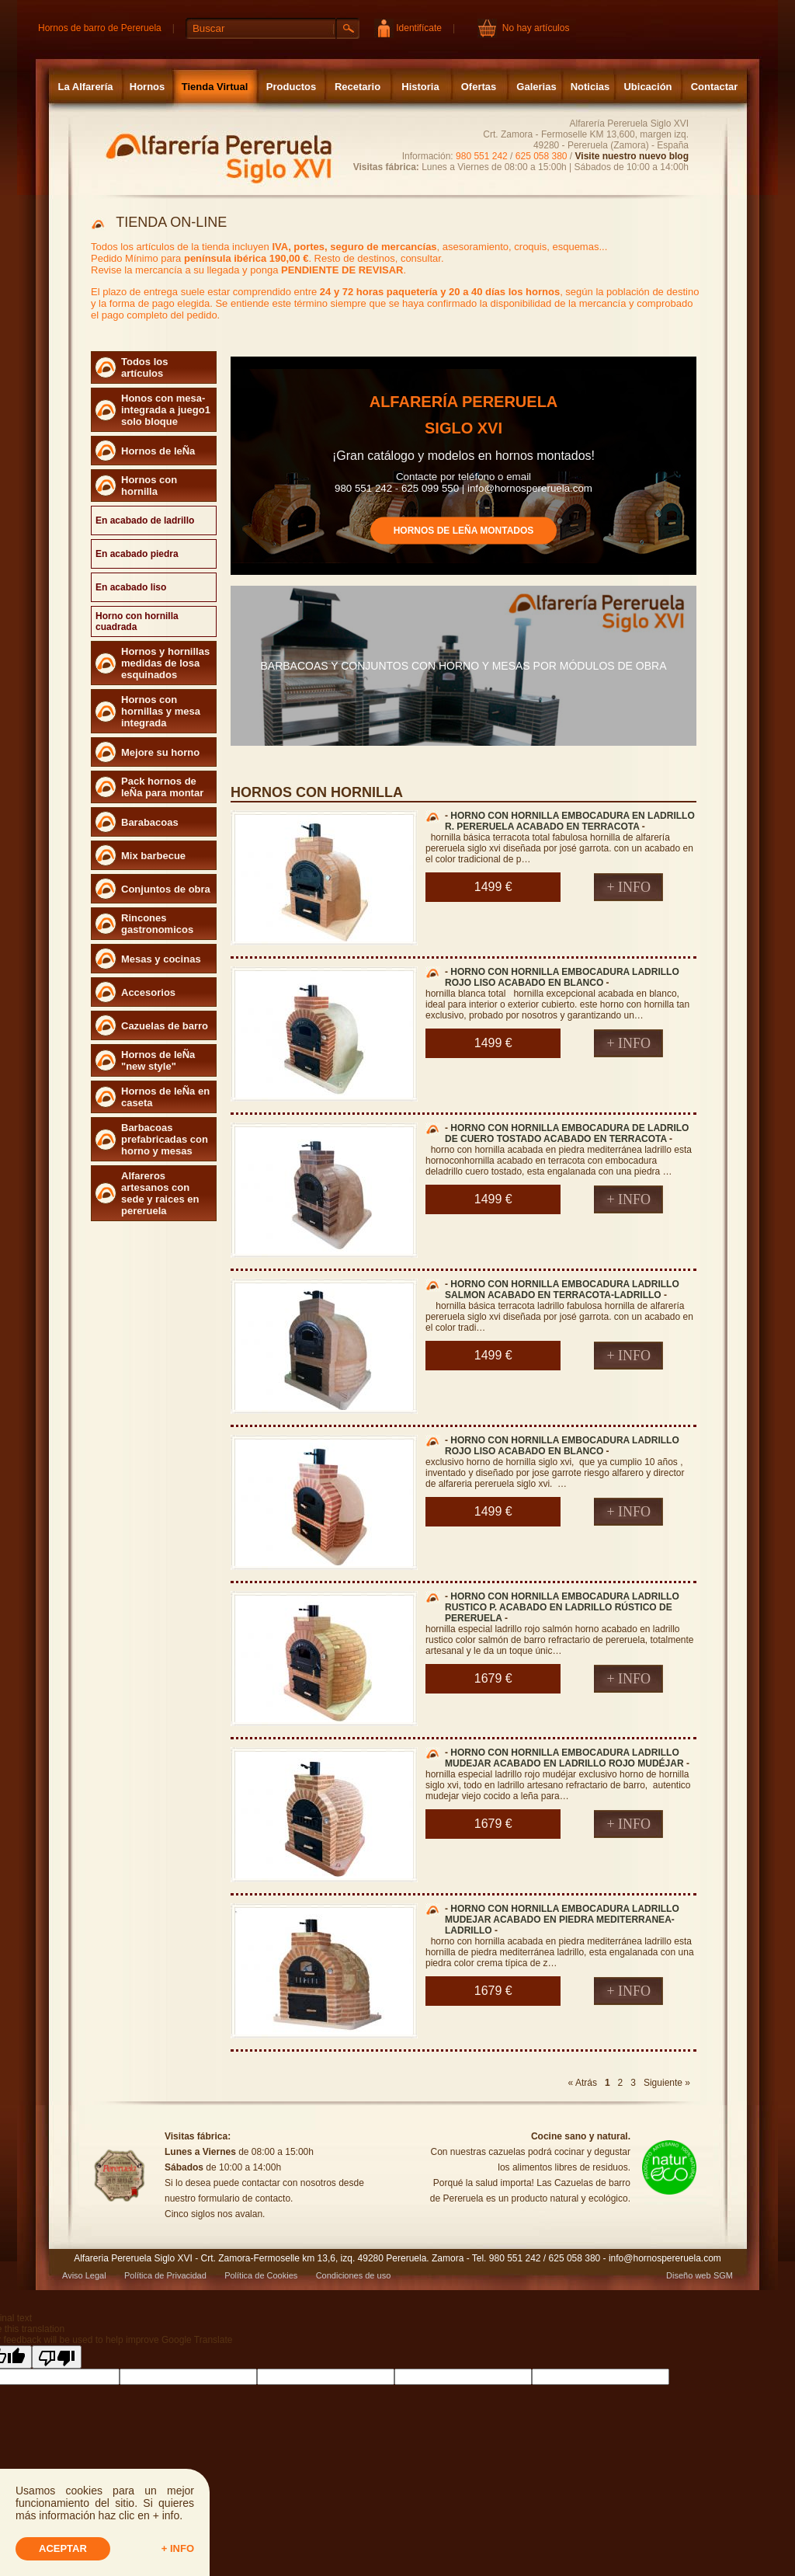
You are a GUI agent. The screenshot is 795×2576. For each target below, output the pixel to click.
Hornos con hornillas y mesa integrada (160, 711)
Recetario (357, 86)
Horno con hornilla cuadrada (137, 621)
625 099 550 (430, 487)
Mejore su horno (160, 752)
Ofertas (479, 86)
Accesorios (148, 992)
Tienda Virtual (215, 86)
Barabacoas (150, 822)
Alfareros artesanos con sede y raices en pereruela (160, 1193)
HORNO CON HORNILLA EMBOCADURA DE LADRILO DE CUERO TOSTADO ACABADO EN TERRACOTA (567, 1133)
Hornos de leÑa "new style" (158, 1060)
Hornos (147, 86)
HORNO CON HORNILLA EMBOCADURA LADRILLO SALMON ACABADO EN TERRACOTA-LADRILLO (562, 1289)
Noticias (590, 86)
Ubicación (647, 86)
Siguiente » (667, 2082)
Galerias (536, 86)
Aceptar (63, 2548)
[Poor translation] (57, 2357)
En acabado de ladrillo (144, 520)
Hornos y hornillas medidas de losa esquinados (165, 663)
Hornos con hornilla (149, 485)
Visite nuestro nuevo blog (632, 156)
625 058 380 (542, 156)
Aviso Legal (84, 2275)
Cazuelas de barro (164, 1026)
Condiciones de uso (353, 2275)
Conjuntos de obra (165, 889)
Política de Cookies (260, 2275)
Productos (291, 86)
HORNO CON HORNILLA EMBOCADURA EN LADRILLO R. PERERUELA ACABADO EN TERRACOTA (570, 821)
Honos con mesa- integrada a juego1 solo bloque (165, 409)
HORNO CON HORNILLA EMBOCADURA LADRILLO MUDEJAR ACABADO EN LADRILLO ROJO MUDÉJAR (564, 1758)
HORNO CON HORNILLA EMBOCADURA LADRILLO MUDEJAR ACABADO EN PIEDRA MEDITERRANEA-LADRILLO (562, 1919)
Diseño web (688, 2275)
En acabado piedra (137, 553)
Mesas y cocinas (161, 959)
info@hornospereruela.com (529, 487)
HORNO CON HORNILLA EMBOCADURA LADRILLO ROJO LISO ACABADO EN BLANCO (562, 977)
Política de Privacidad (165, 2275)
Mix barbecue (153, 856)
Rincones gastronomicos (157, 923)
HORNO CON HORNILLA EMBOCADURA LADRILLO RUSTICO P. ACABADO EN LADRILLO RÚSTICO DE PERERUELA (562, 1607)
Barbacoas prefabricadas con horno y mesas (164, 1139)
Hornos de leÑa (158, 451)
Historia (420, 86)
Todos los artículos (144, 367)
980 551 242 (482, 156)
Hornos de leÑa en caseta (165, 1097)
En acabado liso (130, 587)
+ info (177, 2548)
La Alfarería (85, 86)
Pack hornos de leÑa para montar (162, 787)
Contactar (714, 86)
